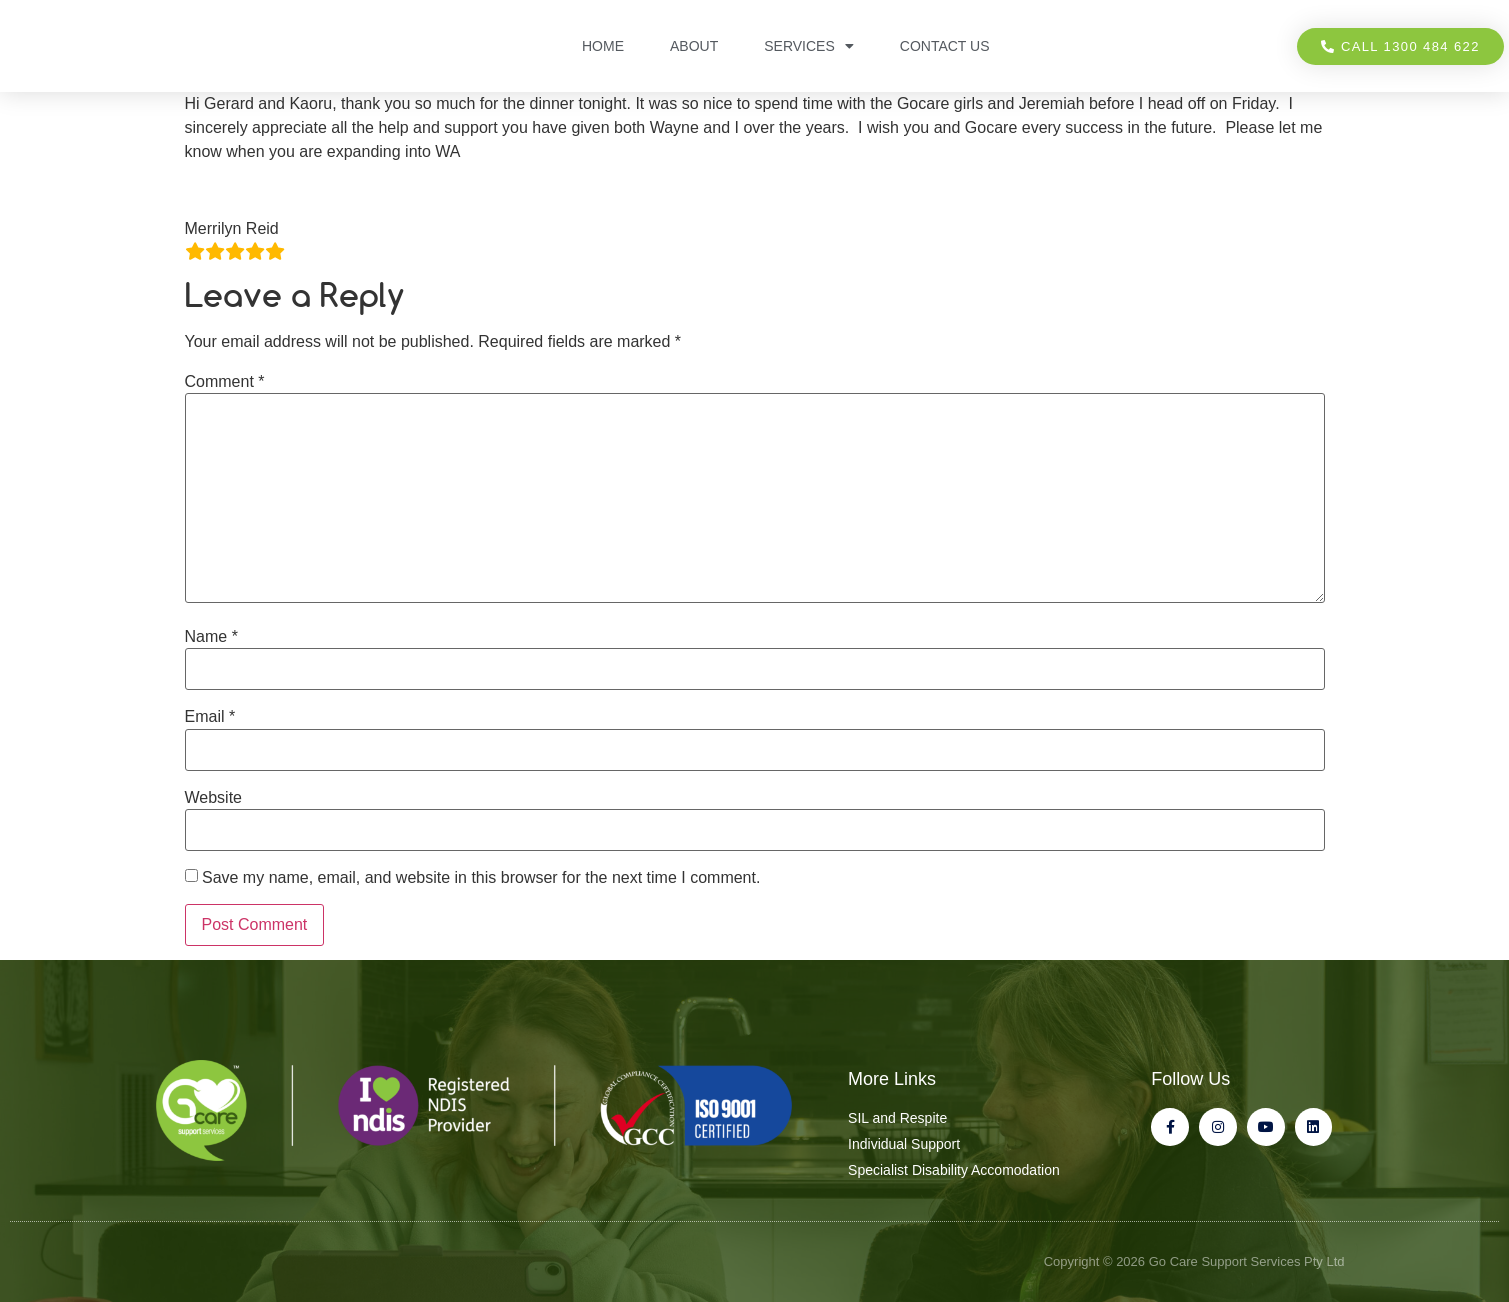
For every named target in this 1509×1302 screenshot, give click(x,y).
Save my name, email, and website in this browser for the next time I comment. (481, 878)
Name (211, 637)
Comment (225, 382)
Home (603, 46)
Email (210, 717)
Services (809, 46)
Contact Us (945, 46)
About (694, 46)
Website (214, 798)
